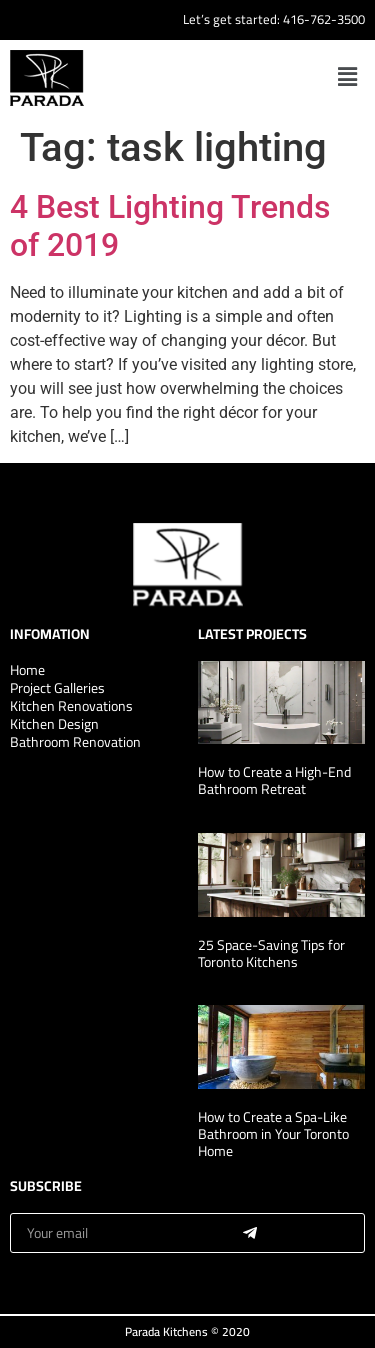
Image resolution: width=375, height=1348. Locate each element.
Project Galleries (57, 688)
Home (27, 670)
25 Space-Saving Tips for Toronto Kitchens (271, 953)
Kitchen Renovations (71, 706)
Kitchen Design (54, 724)
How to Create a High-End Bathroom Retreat (274, 780)
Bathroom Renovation (75, 742)
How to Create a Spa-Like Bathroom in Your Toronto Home (273, 1134)
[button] (348, 77)
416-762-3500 (324, 19)
